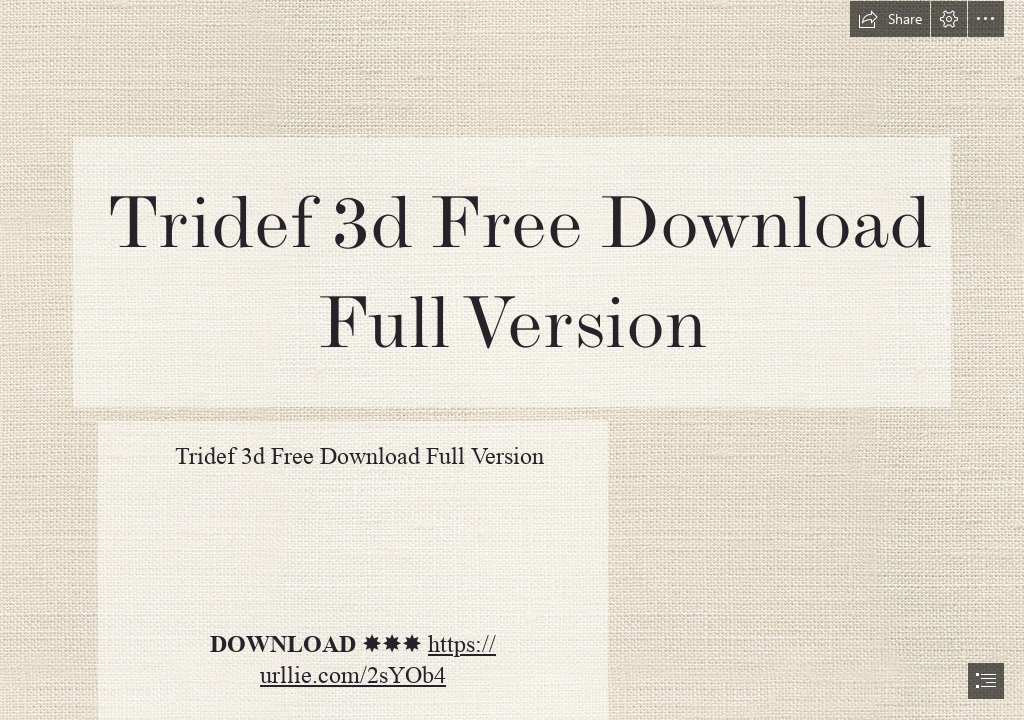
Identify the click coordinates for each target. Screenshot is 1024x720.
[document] (512, 360)
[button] (890, 19)
